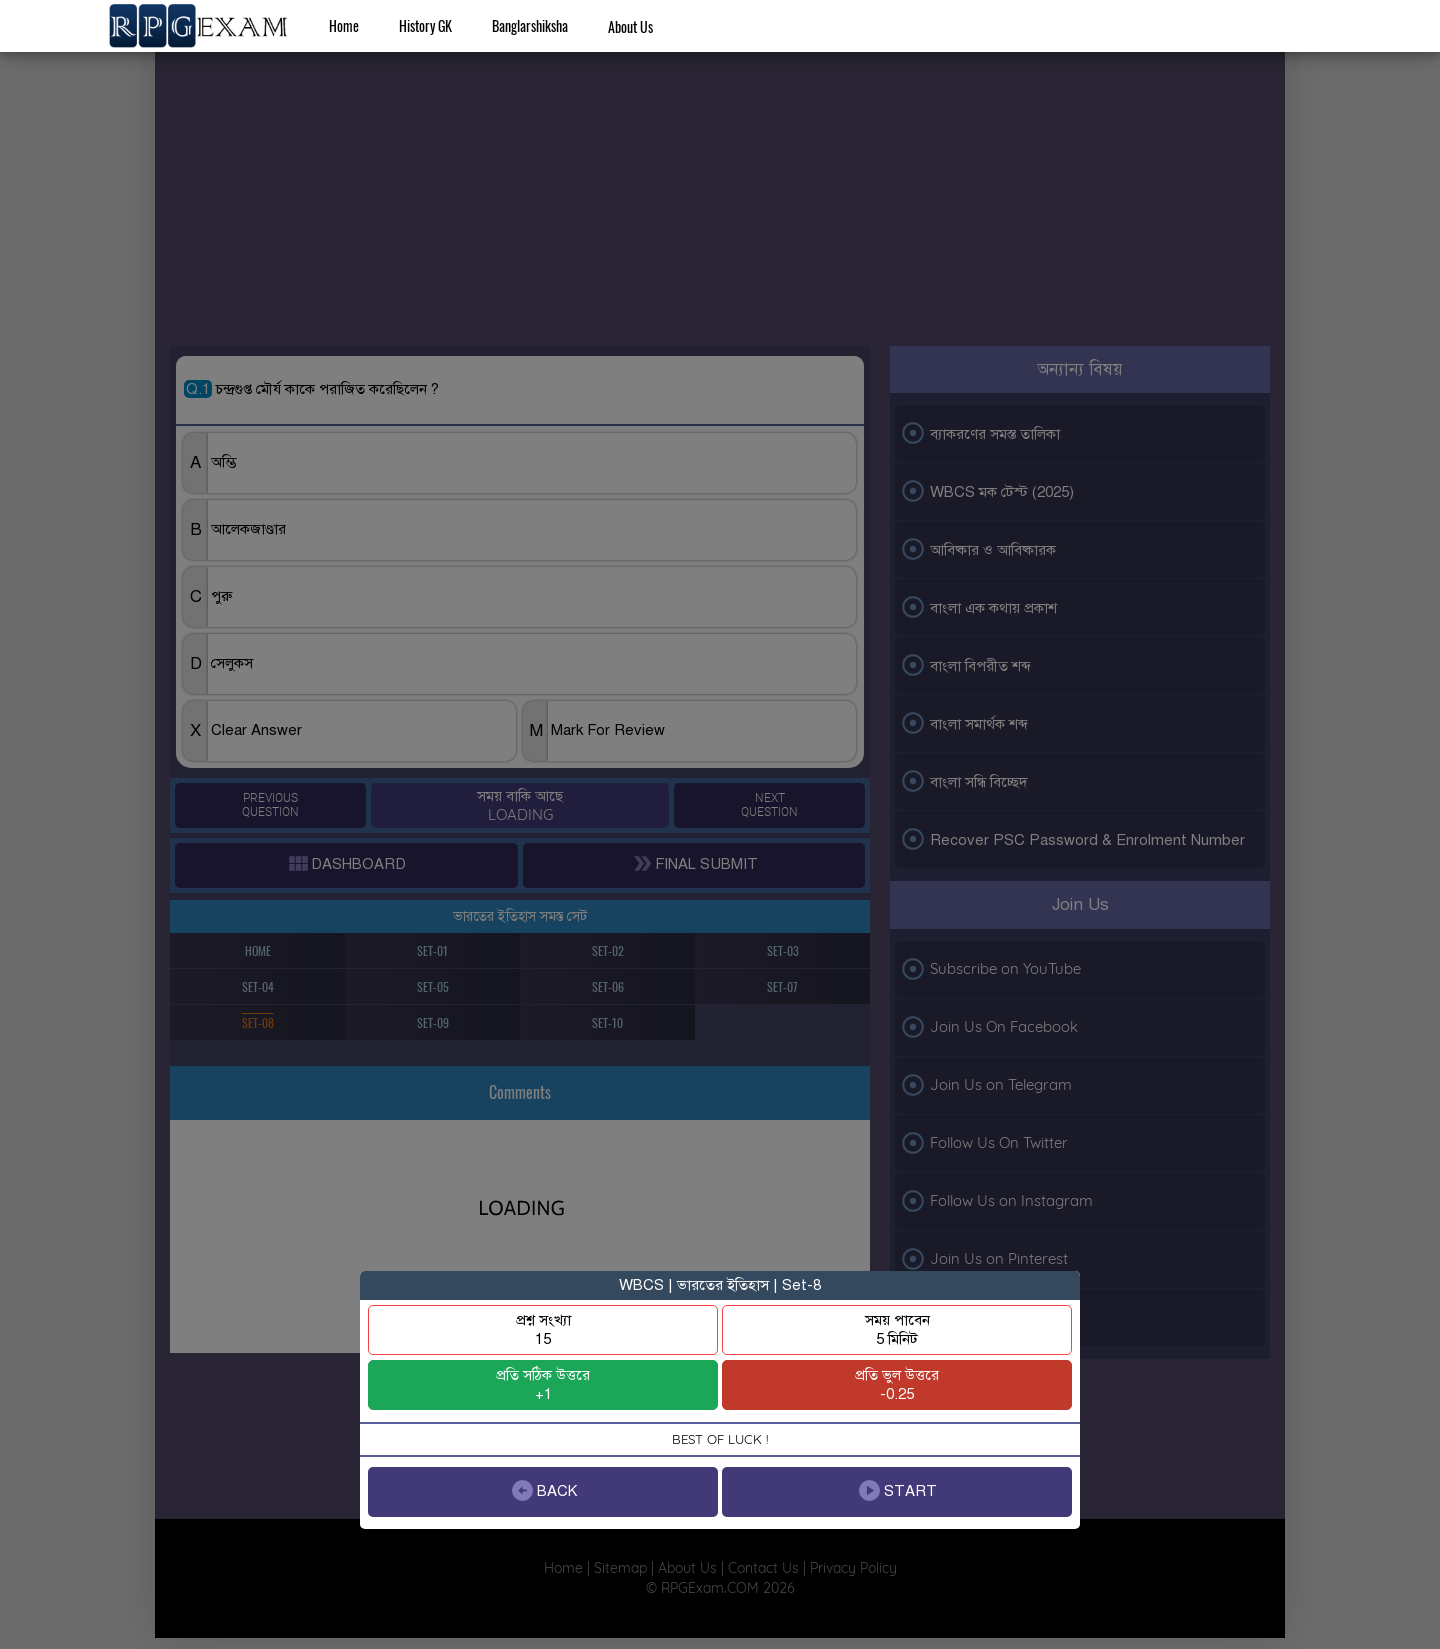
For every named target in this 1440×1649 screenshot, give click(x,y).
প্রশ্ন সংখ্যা (543, 1329)
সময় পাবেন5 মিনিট (897, 1329)
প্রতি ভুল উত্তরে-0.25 (897, 1384)
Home (344, 25)
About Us (630, 26)
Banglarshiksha (530, 25)
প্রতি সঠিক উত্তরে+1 (543, 1384)
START (897, 1490)
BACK (543, 1490)
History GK (425, 25)
